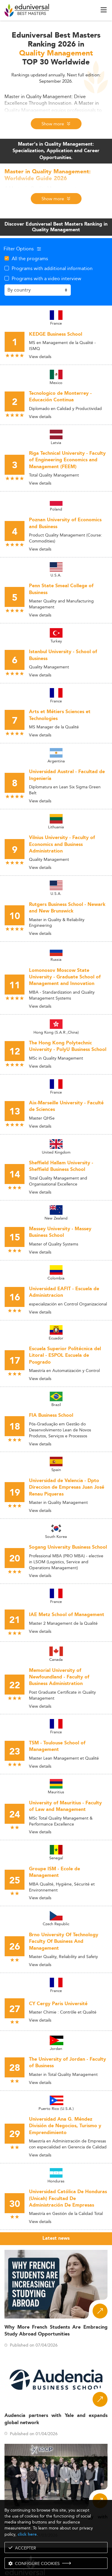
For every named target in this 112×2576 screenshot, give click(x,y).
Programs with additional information (52, 268)
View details (40, 356)
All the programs (30, 258)
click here (27, 2534)
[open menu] (104, 10)
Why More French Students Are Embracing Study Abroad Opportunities (56, 2331)
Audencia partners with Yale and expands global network (56, 2419)
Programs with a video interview (46, 278)
